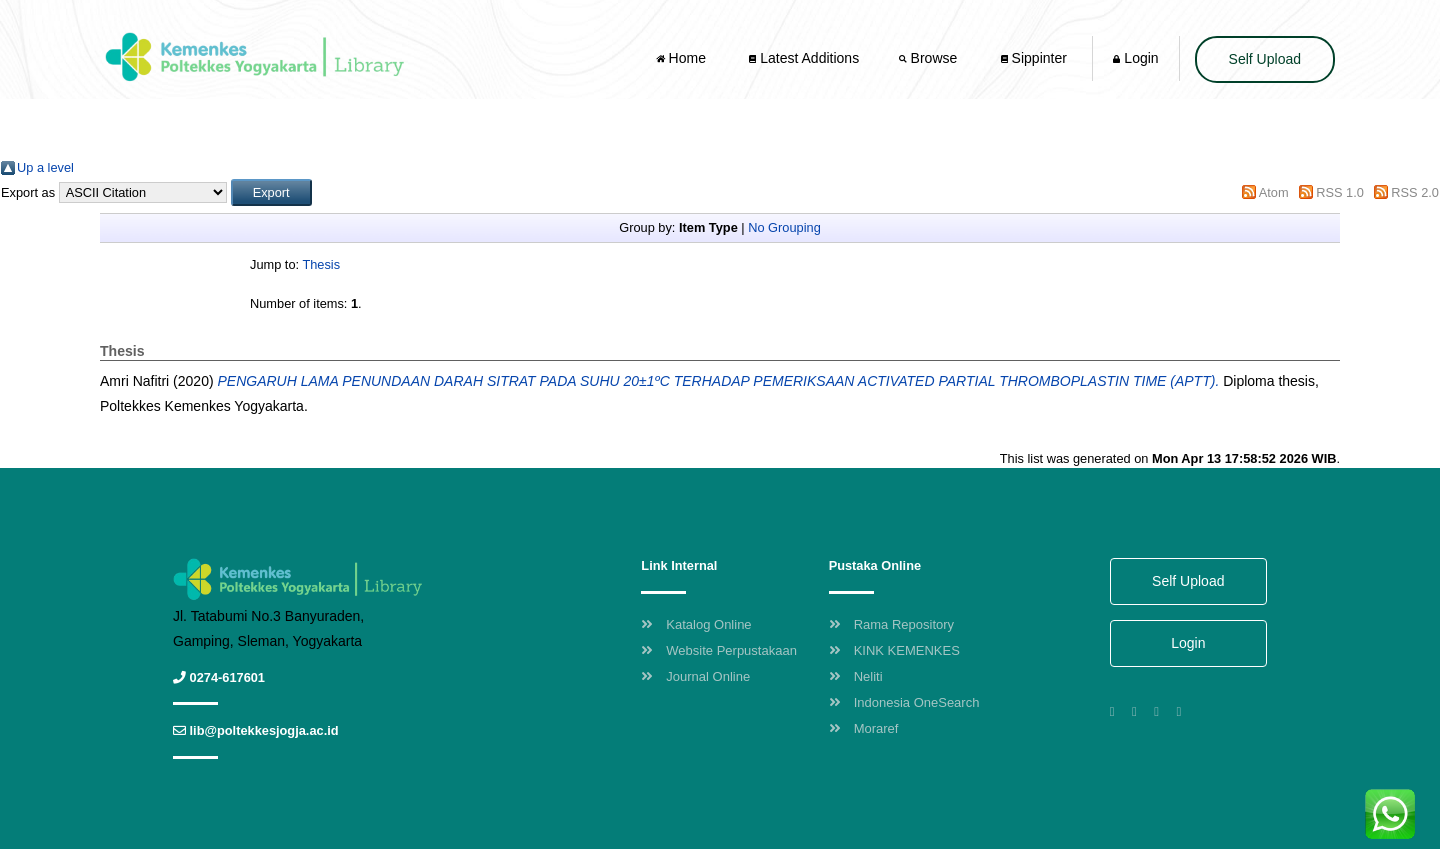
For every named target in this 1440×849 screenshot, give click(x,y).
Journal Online (695, 676)
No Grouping (784, 227)
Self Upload (1265, 59)
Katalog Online (696, 624)
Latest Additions (804, 58)
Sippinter (1034, 58)
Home (683, 58)
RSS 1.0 (1340, 192)
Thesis (321, 264)
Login (1135, 58)
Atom (1274, 192)
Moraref (864, 728)
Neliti (856, 676)
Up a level (45, 167)
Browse (930, 58)
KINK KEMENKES (894, 650)
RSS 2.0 (1415, 192)
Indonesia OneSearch (904, 702)
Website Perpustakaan (719, 650)
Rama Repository (891, 624)
